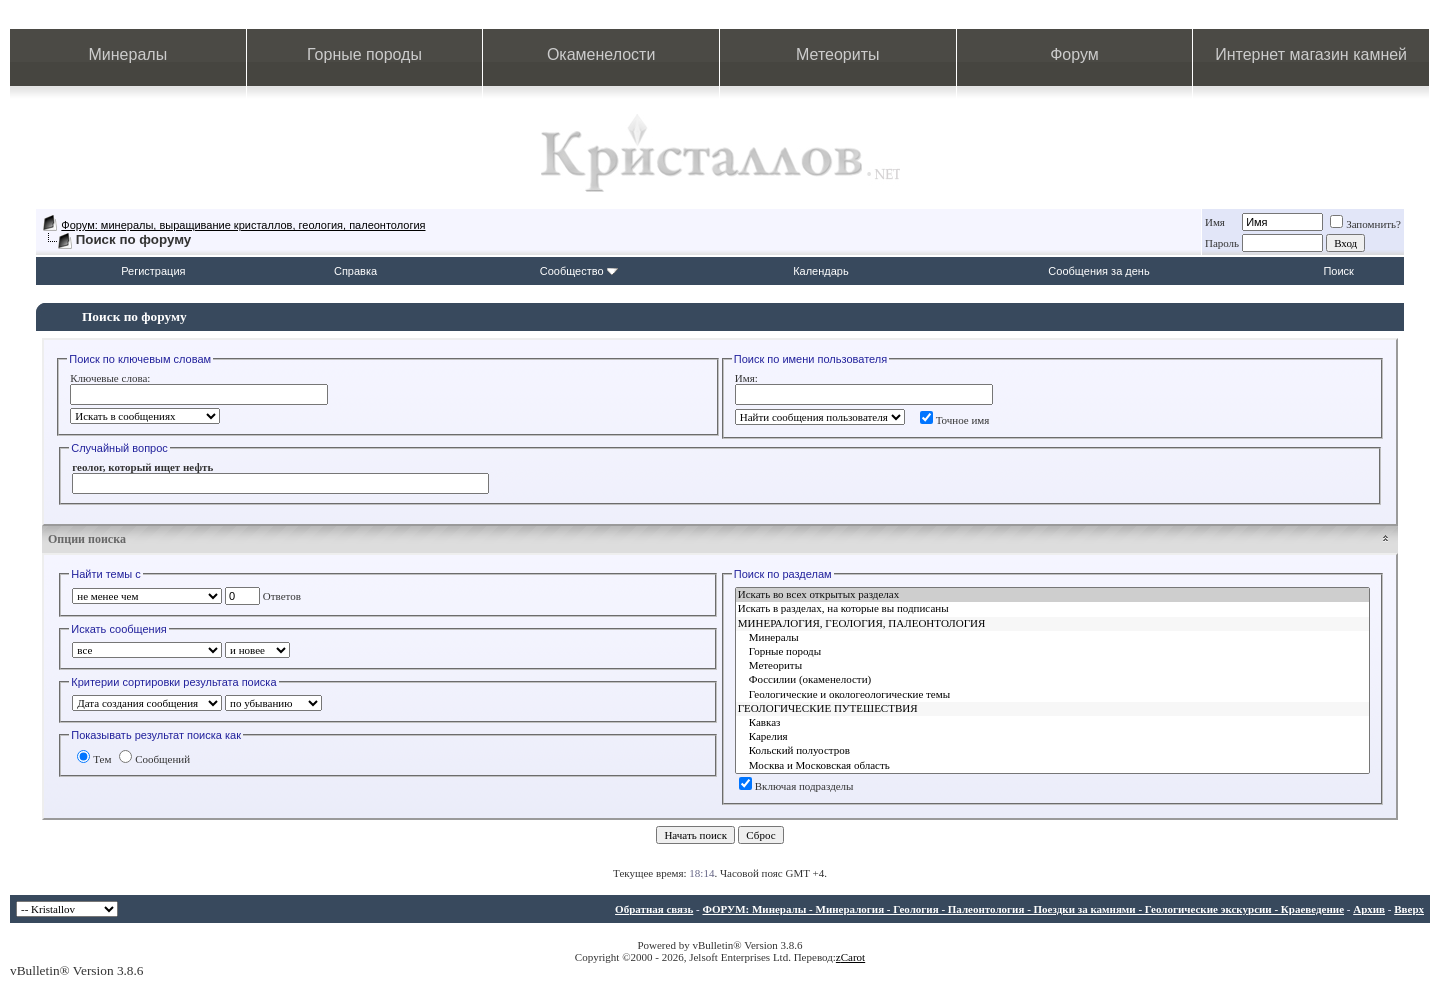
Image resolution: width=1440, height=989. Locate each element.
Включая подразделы (796, 786)
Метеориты (837, 54)
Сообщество (579, 271)
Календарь (821, 271)
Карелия (1052, 737)
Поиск (1338, 271)
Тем (94, 759)
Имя (1215, 222)
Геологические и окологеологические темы (1052, 695)
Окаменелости (601, 54)
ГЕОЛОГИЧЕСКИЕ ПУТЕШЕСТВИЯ (1052, 709)
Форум (1074, 54)
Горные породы (364, 54)
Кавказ (1052, 723)
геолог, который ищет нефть (142, 467)
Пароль (1222, 243)
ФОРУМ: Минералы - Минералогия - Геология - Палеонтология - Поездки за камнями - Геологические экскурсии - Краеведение (1023, 909)
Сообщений (154, 759)
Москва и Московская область (1052, 766)
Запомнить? (1365, 224)
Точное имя (955, 420)
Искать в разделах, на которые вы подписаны (1052, 609)
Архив (1369, 909)
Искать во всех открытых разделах (1052, 595)
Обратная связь (654, 909)
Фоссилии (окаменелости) (1052, 680)
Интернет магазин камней (1311, 54)
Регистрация (153, 271)
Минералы (128, 54)
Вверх (1409, 909)
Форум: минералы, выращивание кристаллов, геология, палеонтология (243, 225)
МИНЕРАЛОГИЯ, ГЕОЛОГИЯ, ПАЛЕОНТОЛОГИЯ (1052, 624)
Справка (355, 271)
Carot (853, 957)
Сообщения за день (1098, 271)
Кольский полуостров (1052, 751)
